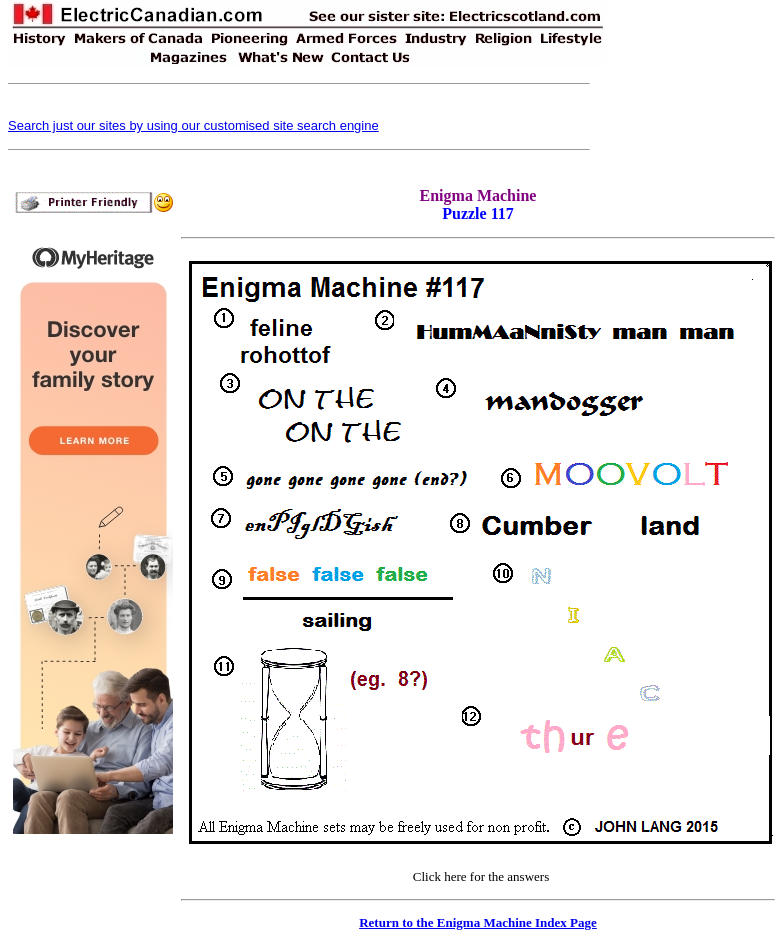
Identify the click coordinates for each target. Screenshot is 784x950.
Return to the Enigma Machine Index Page (478, 922)
